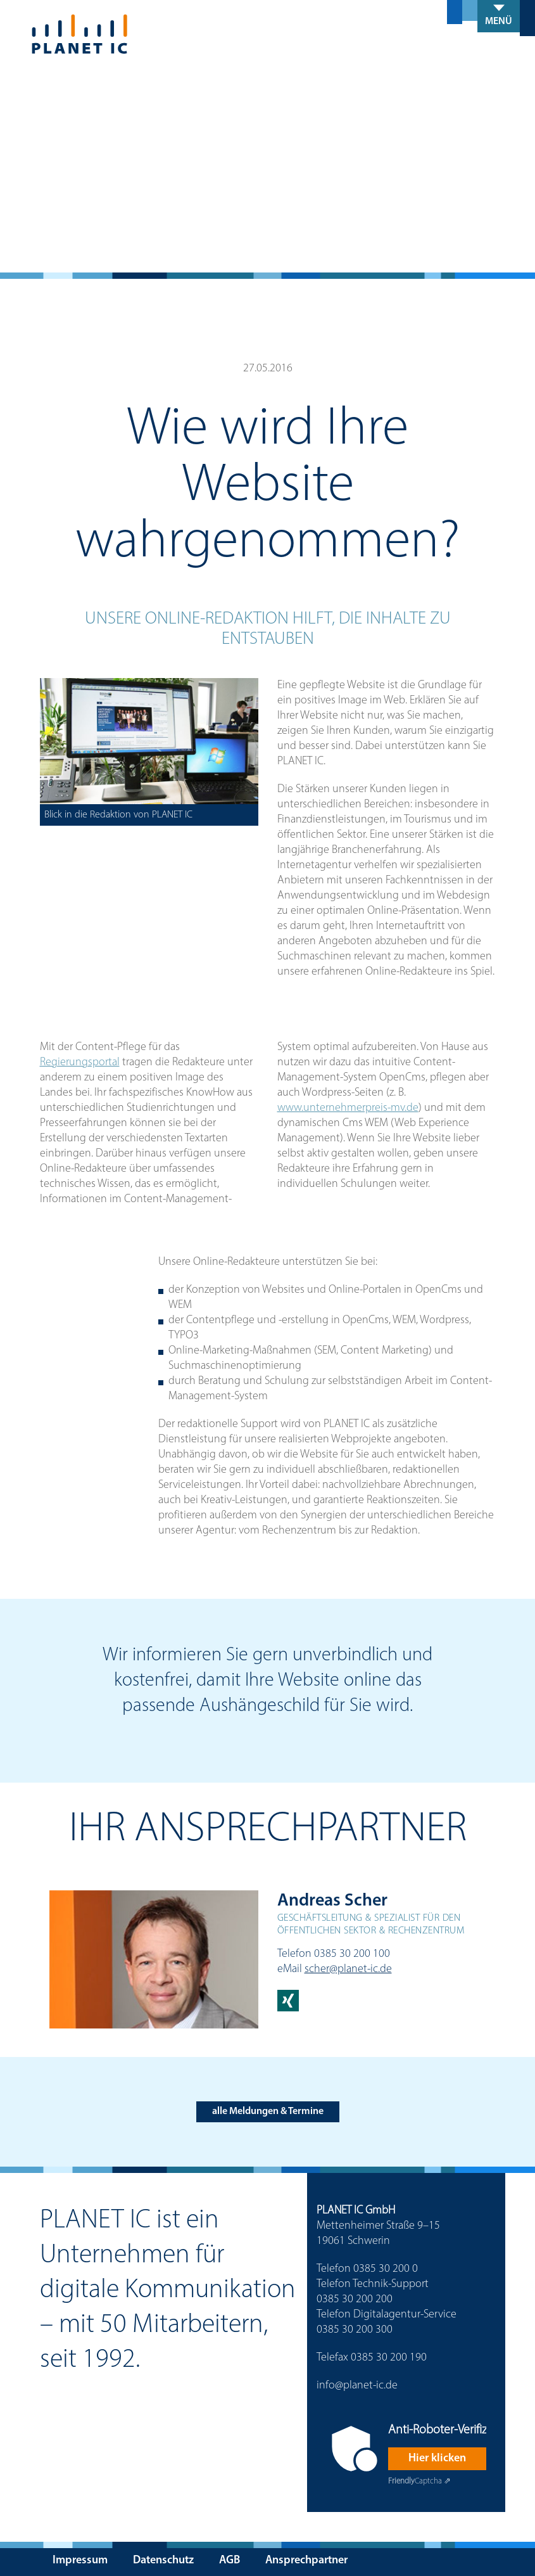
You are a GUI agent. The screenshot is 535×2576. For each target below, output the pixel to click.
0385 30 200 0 (385, 2269)
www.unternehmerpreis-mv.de (348, 1108)
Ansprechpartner (306, 2560)
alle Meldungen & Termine (268, 2111)
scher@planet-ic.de (348, 1969)
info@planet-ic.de (357, 2386)
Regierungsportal (80, 1062)
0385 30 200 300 (355, 2330)
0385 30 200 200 (355, 2299)
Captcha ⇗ (419, 2481)
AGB (229, 2560)
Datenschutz (163, 2560)
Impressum (80, 2560)
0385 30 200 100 (352, 1954)
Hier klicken (437, 2458)
